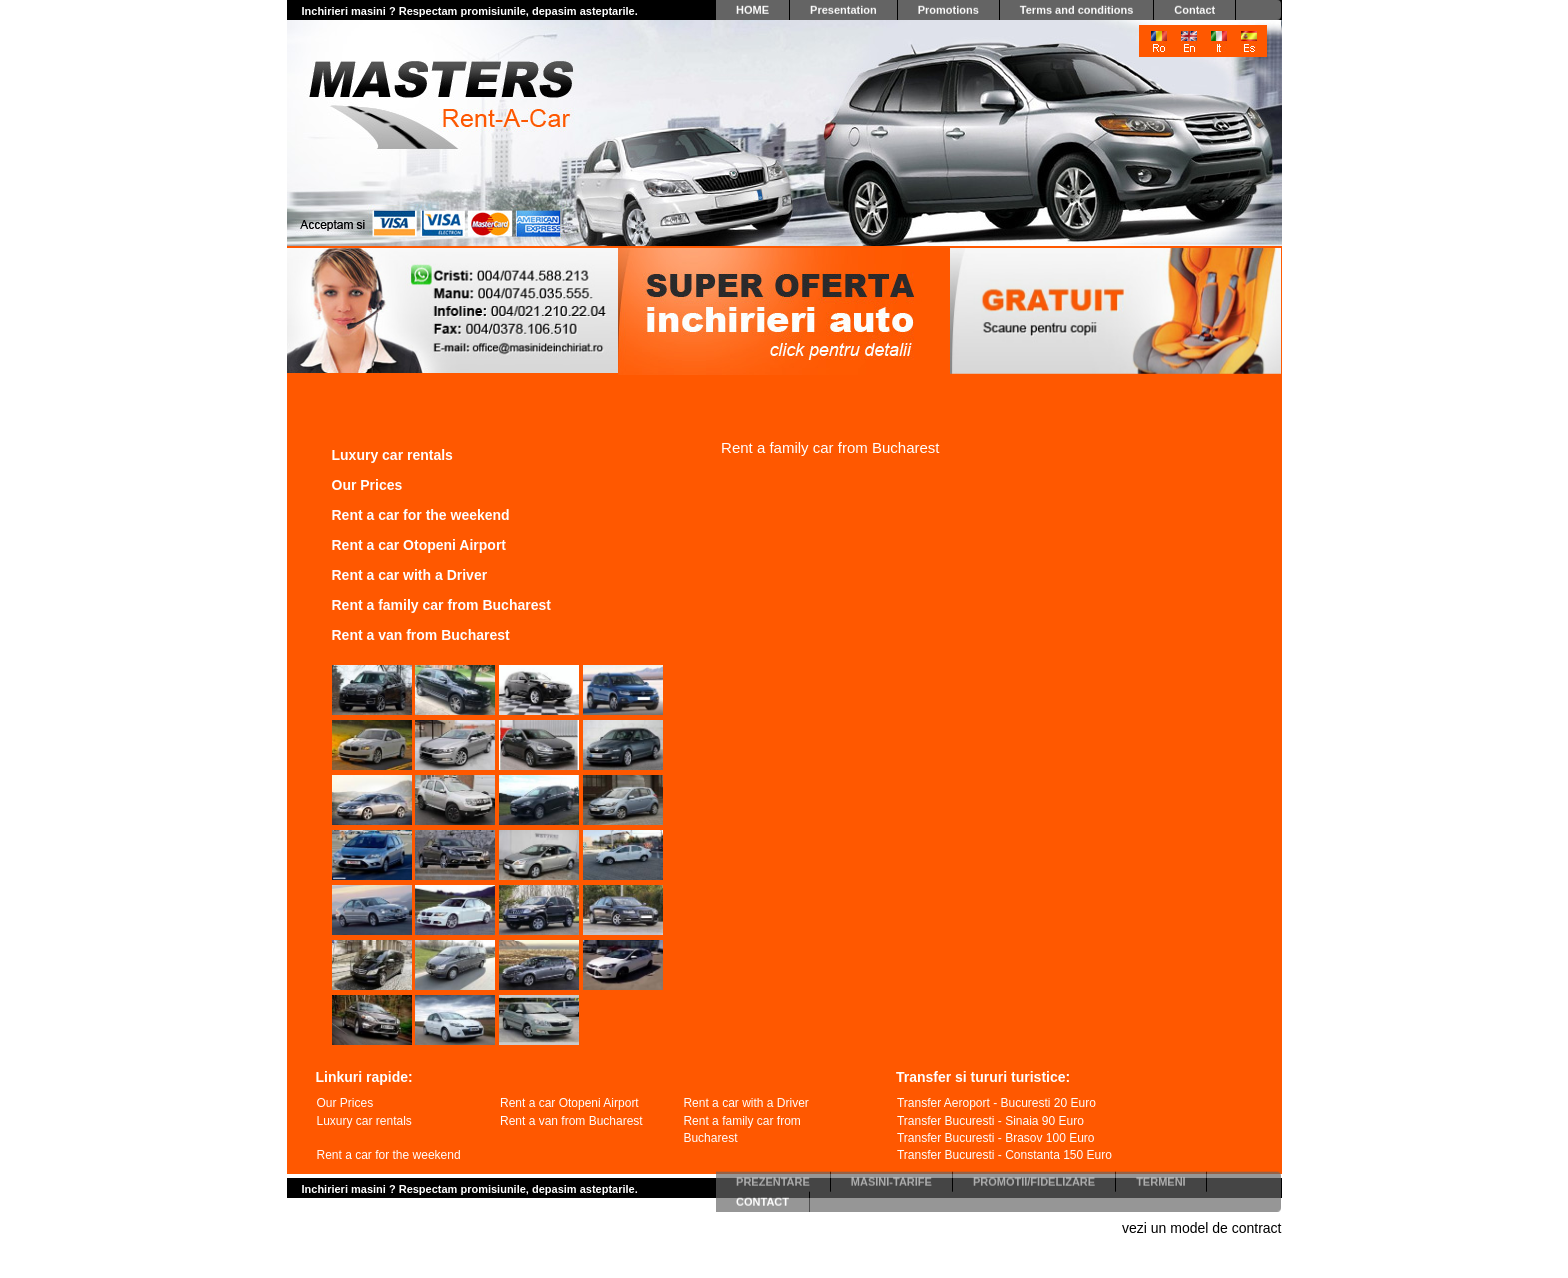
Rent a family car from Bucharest (441, 605)
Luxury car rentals (392, 455)
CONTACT (762, 1198)
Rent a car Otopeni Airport (419, 545)
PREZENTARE (773, 1178)
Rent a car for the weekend (421, 515)
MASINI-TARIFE (891, 1178)
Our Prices (367, 485)
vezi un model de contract (1202, 1228)
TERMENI (1161, 1178)
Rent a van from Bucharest (421, 635)
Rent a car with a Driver (410, 575)
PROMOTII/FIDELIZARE (1034, 1178)
